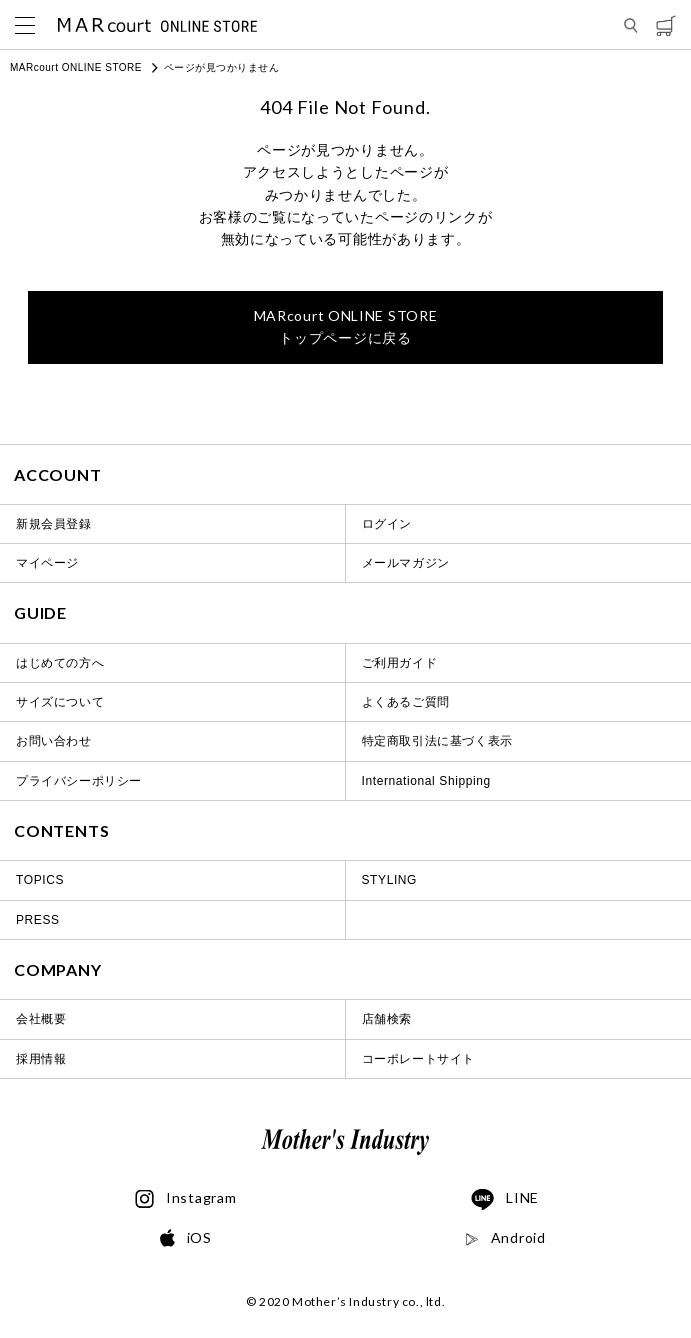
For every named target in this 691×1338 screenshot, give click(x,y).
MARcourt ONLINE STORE (76, 67)
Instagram (185, 1199)
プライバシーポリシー (79, 781)
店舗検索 (387, 1019)
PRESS (38, 920)
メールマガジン (406, 563)
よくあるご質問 (406, 702)
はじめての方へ (60, 663)
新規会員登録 (54, 524)
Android (505, 1238)
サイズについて (60, 702)
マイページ (47, 563)
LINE (505, 1200)
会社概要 (41, 1019)
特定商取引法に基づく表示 (437, 741)
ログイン (387, 524)
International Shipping (426, 781)
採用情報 (41, 1059)
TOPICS (40, 880)
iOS (186, 1238)
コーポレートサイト (418, 1059)
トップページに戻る (346, 326)
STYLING (390, 880)
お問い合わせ (54, 741)
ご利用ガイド (400, 663)
